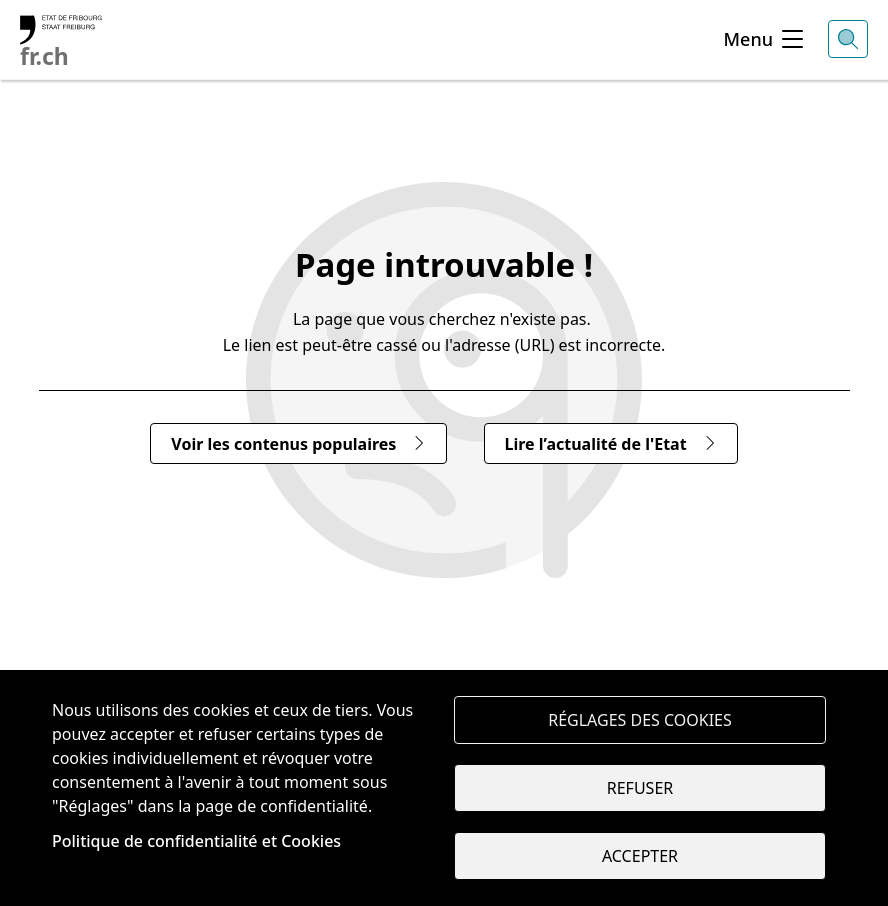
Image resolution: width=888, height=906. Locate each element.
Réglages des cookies (640, 720)
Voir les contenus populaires (298, 444)
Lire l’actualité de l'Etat (611, 444)
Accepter (640, 856)
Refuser (640, 788)
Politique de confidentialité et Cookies (196, 841)
